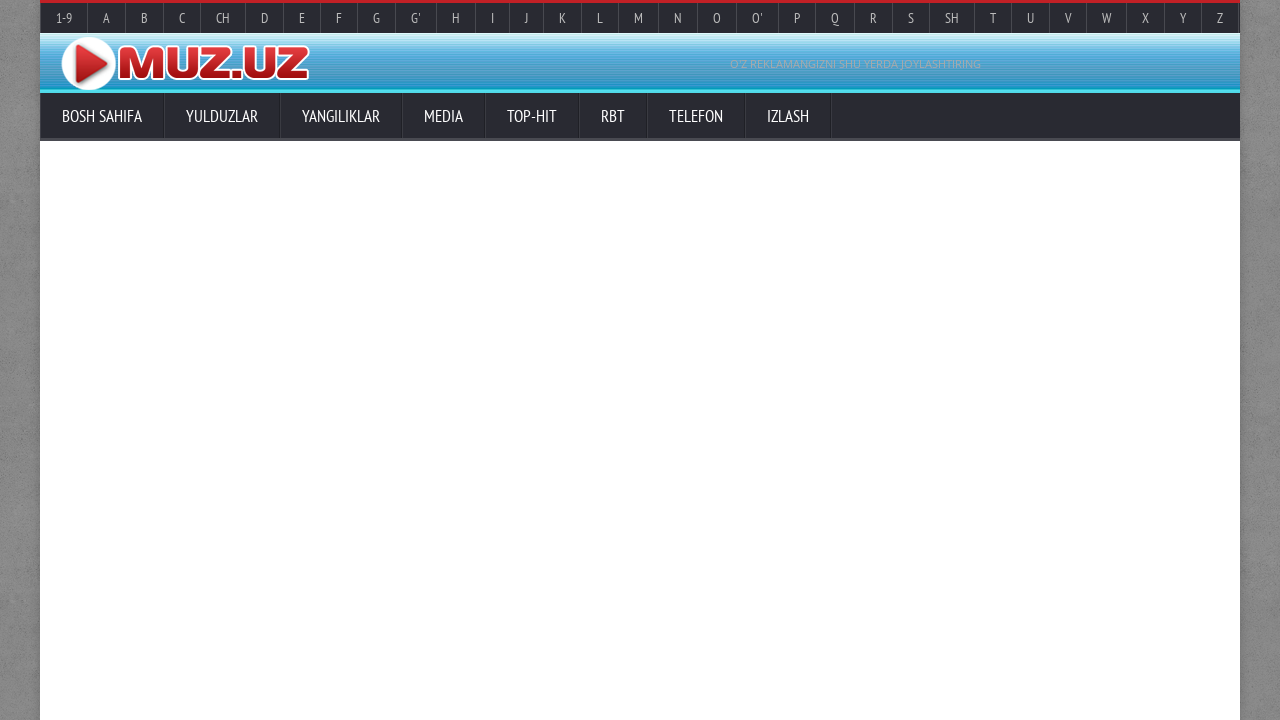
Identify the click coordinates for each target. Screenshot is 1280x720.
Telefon (696, 116)
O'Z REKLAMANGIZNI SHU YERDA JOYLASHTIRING (855, 63)
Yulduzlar (222, 116)
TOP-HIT (532, 116)
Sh (952, 18)
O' (757, 18)
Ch (223, 18)
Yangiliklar (341, 116)
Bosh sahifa (102, 116)
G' (416, 18)
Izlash (788, 116)
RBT (613, 116)
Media (443, 116)
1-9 (64, 18)
